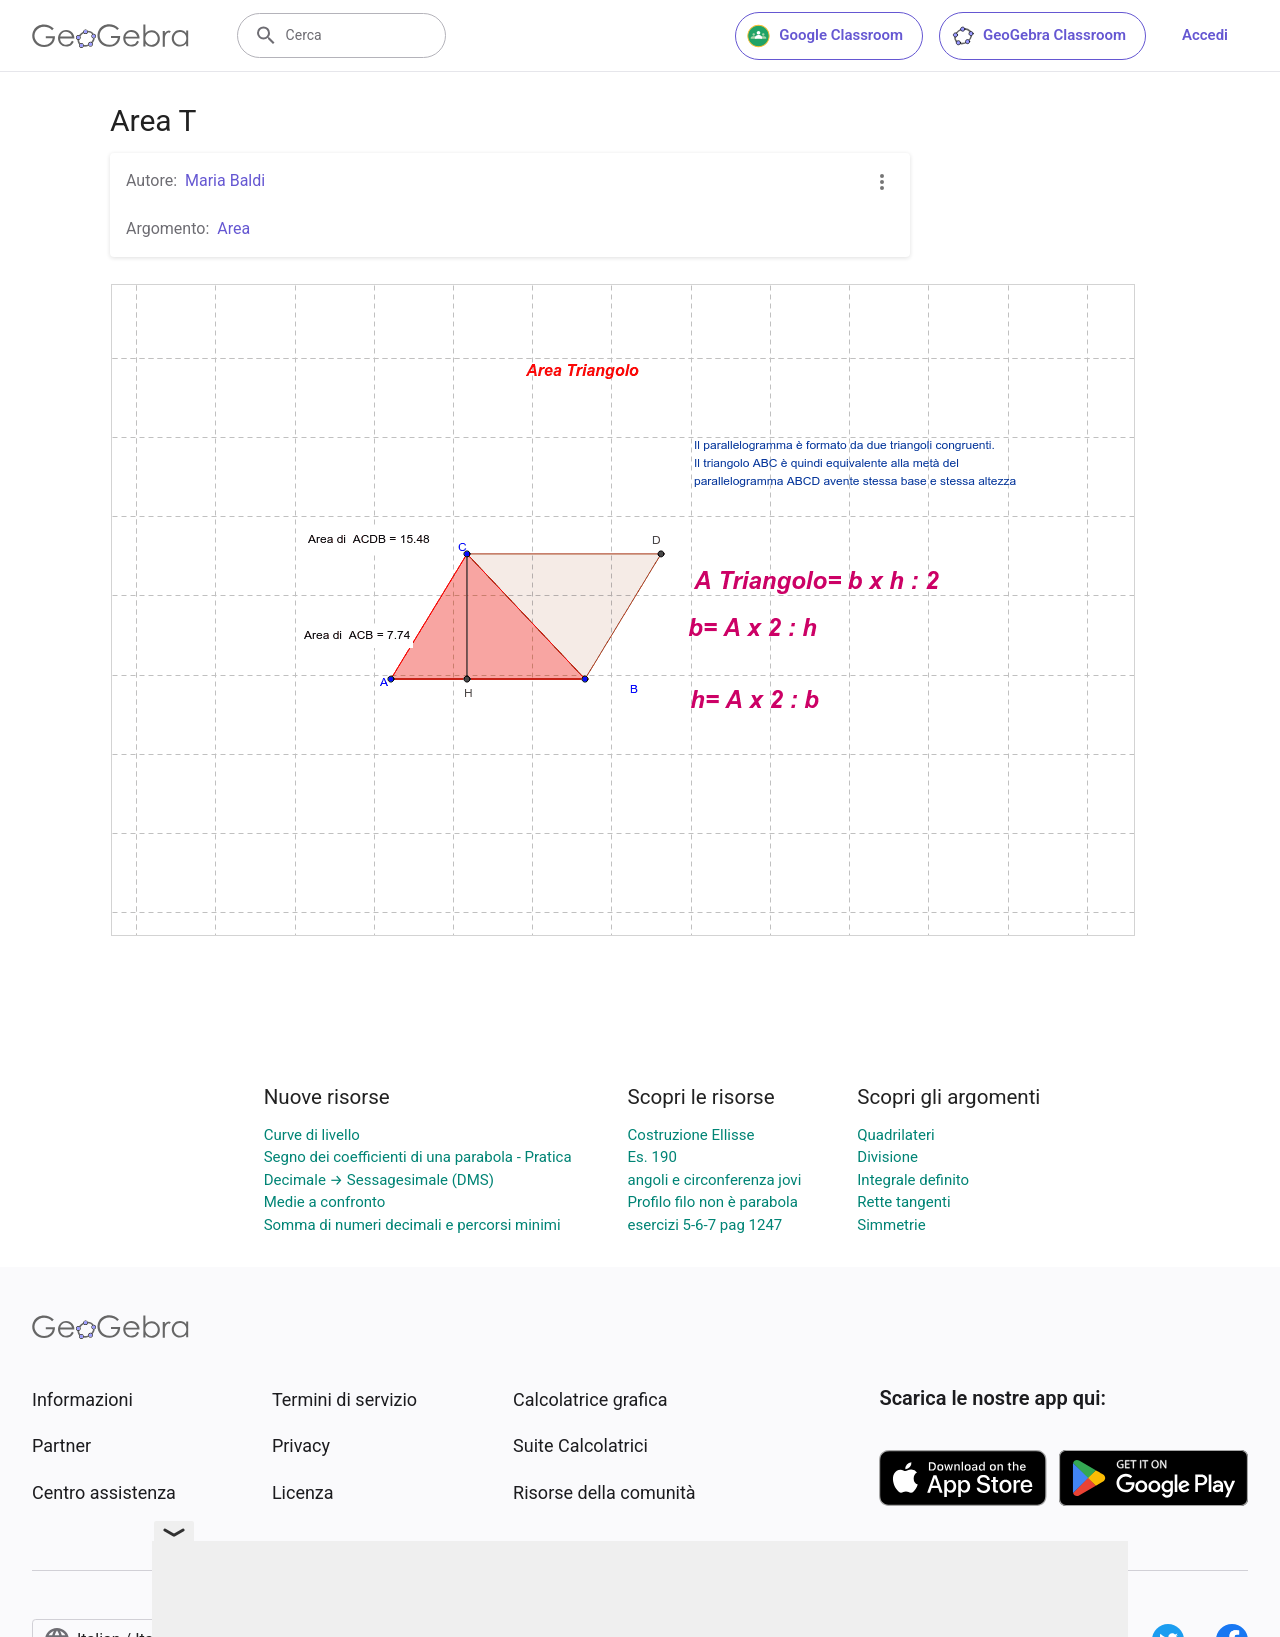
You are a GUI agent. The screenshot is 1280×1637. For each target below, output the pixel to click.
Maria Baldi (225, 180)
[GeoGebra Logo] (110, 36)
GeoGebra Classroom (1038, 36)
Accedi (1205, 35)
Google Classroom (825, 36)
